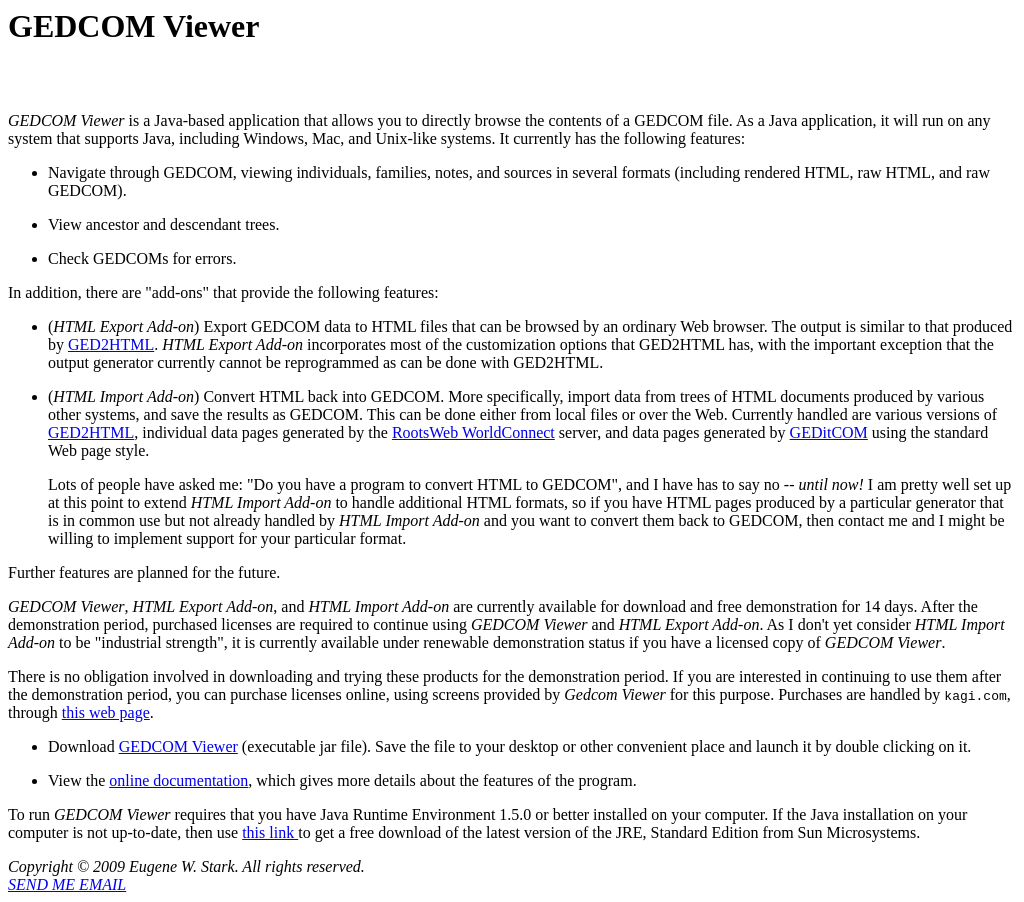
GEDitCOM (829, 432)
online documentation (178, 780)
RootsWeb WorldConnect (473, 432)
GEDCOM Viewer (178, 746)
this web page (106, 712)
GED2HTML (111, 344)
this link (270, 832)
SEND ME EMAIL (67, 884)
